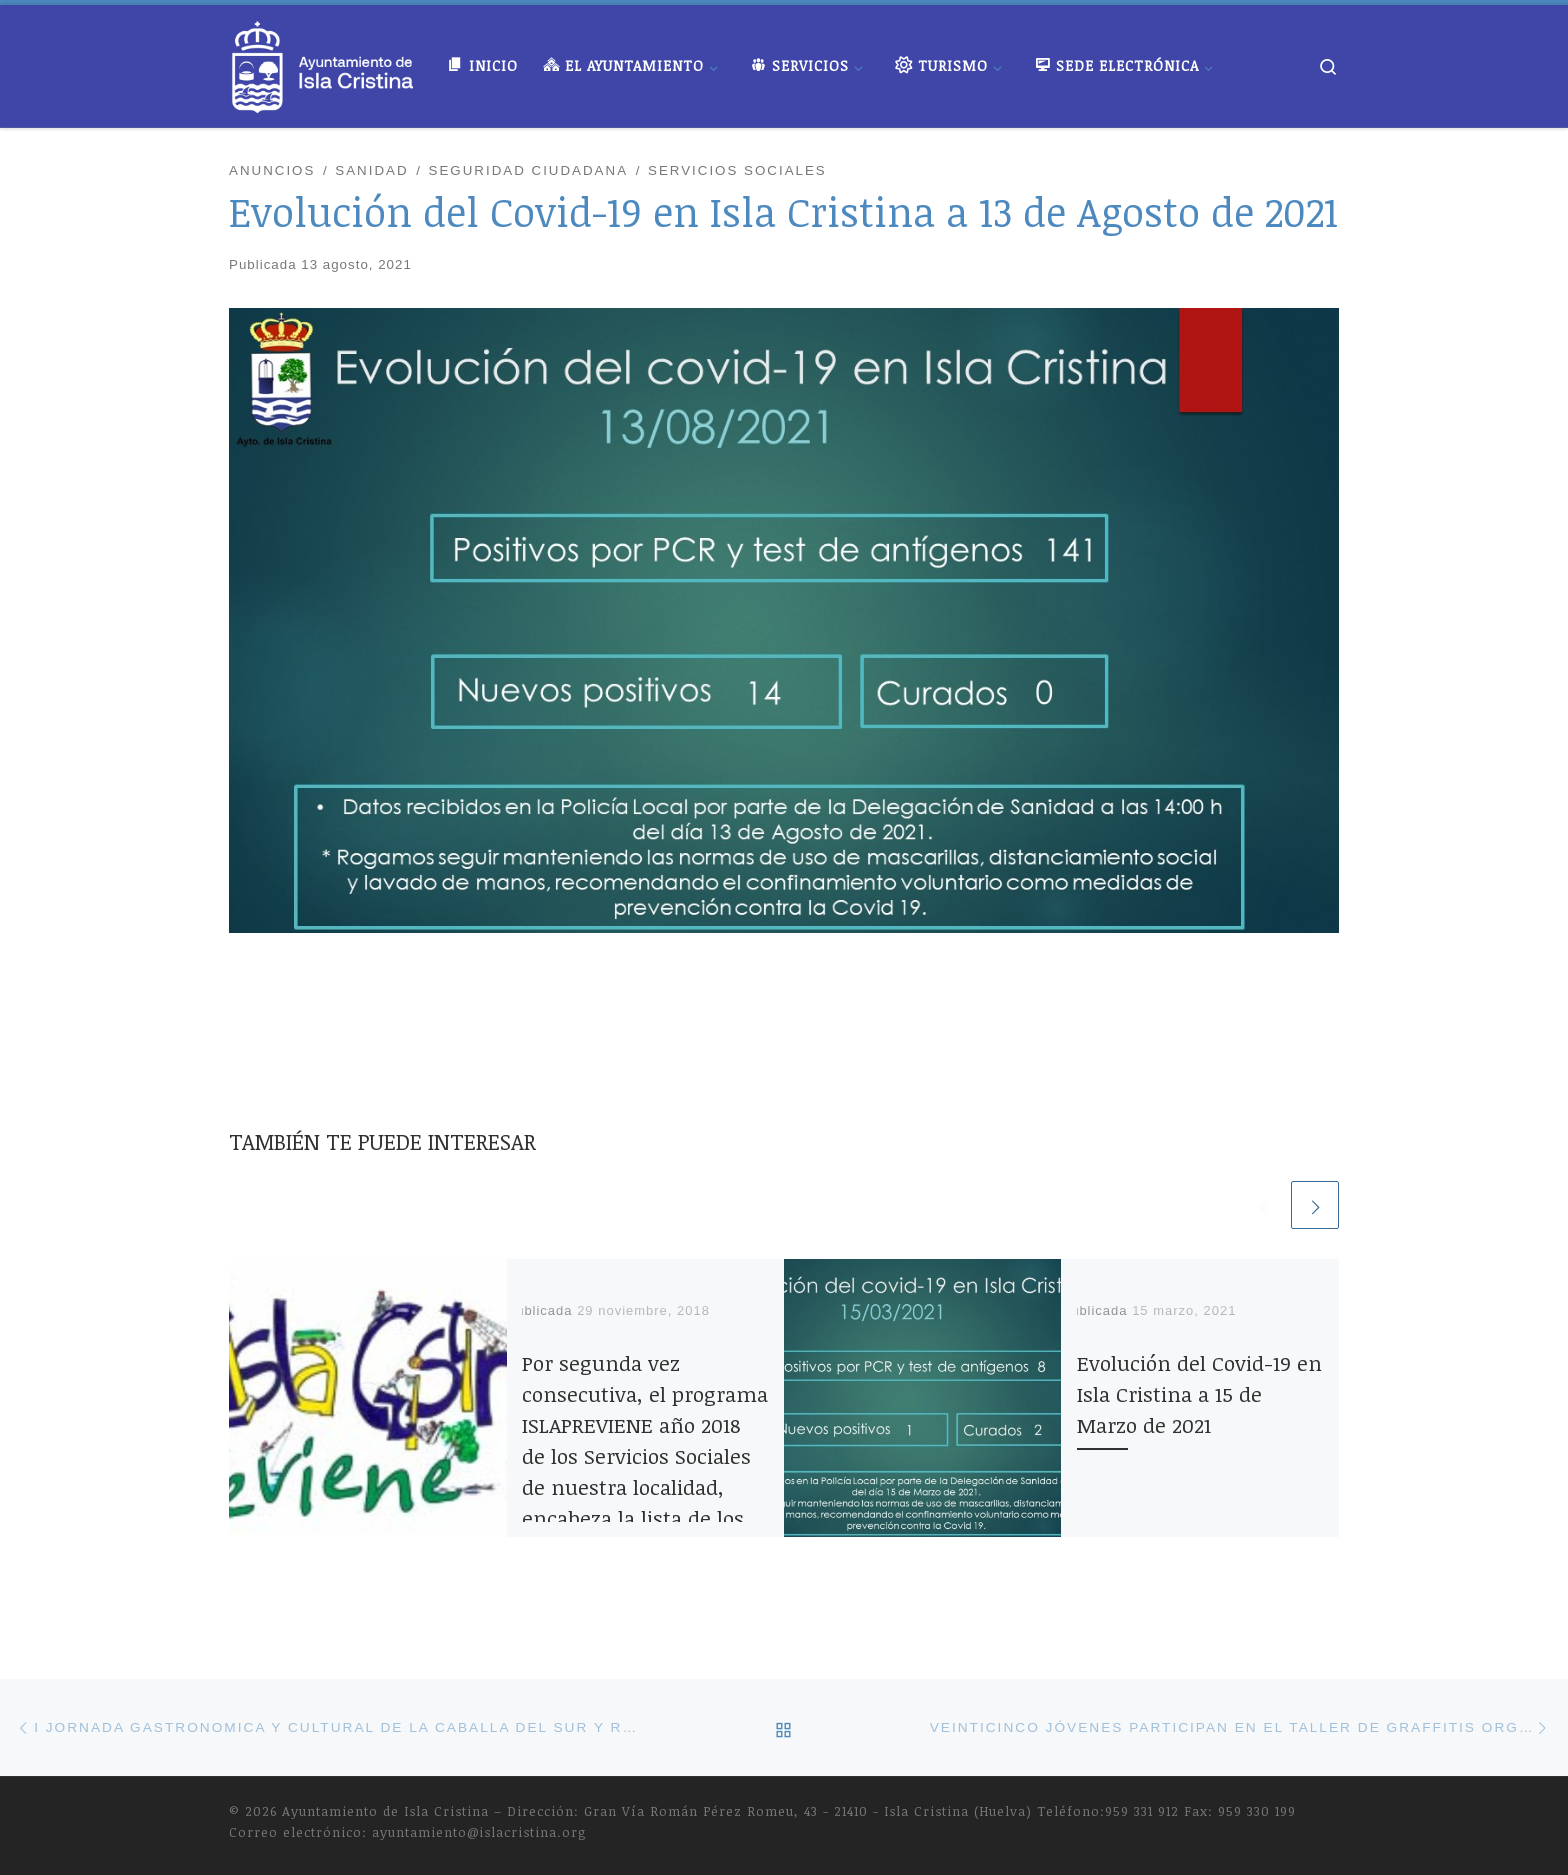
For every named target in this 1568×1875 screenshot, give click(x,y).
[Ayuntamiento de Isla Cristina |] (323, 61)
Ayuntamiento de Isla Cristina (385, 1811)
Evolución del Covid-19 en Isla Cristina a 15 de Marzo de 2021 (1199, 1394)
